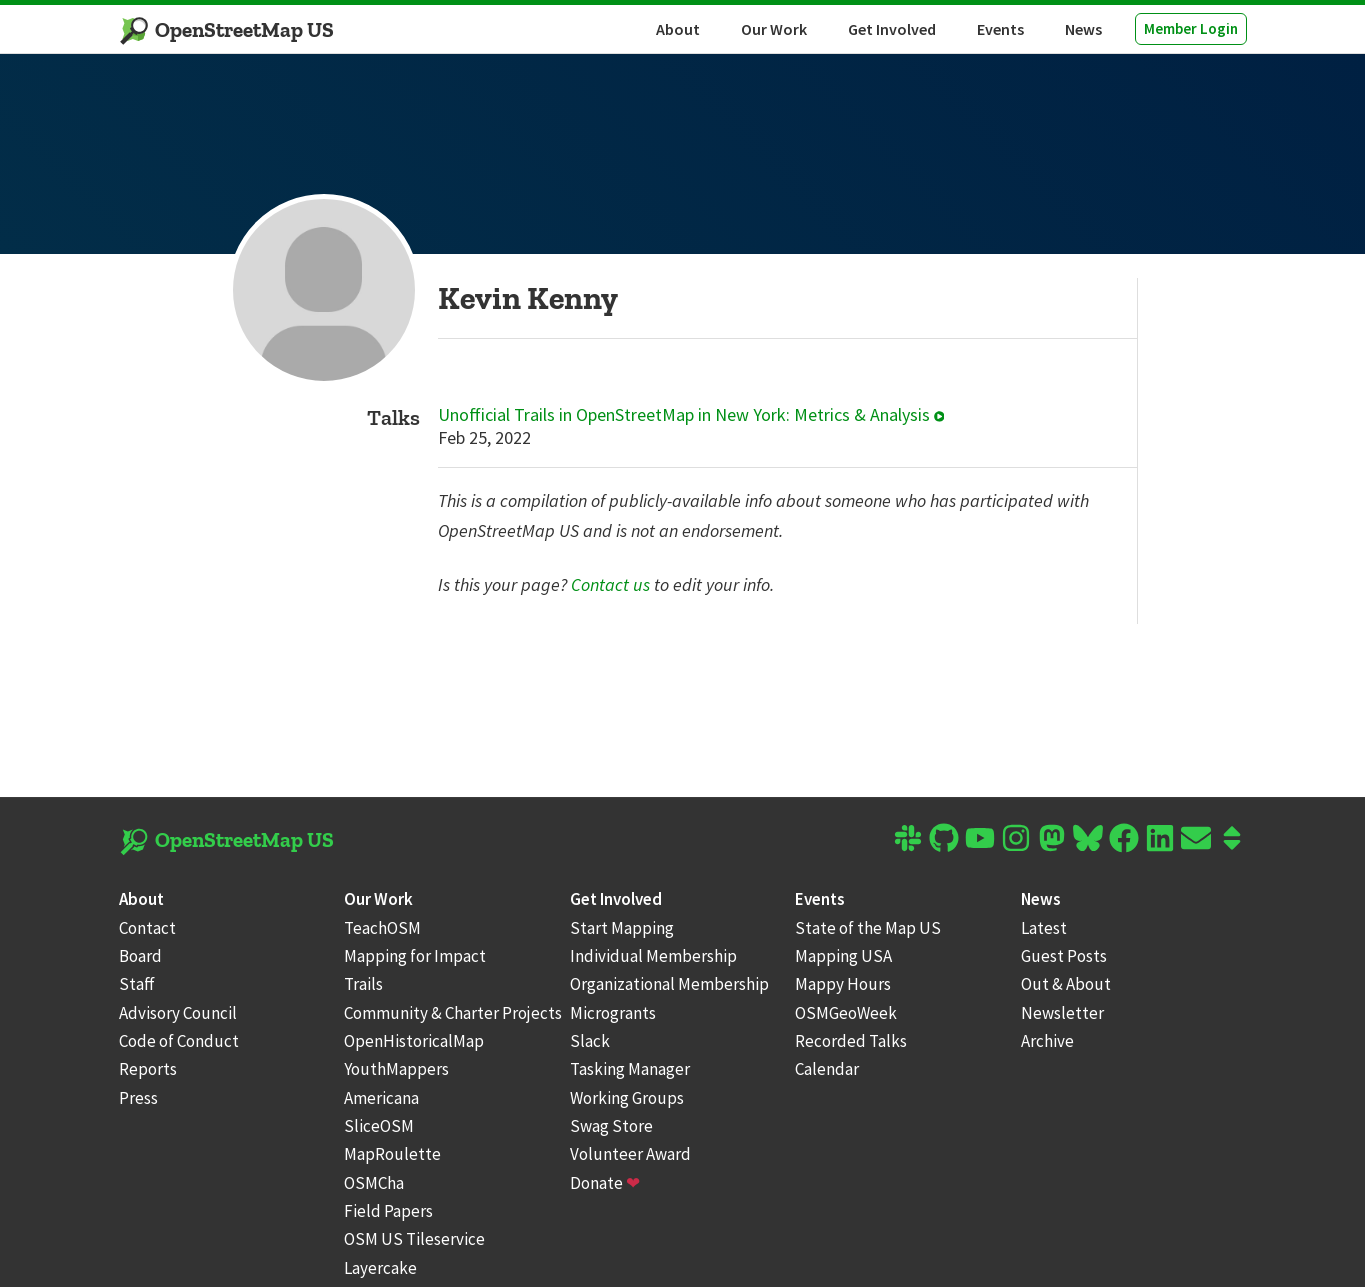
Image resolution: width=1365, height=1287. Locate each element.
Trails (363, 984)
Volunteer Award (630, 1154)
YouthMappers (396, 1069)
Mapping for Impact (415, 956)
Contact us (610, 584)
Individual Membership (653, 956)
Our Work (774, 29)
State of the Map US (868, 928)
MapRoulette (392, 1154)
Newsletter (1062, 1013)
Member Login (1191, 28)
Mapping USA (843, 956)
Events (1000, 29)
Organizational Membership (669, 984)
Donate (605, 1183)
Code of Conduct (179, 1041)
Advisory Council (178, 1013)
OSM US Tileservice (414, 1239)
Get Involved (892, 29)
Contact (147, 928)
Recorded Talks (851, 1041)
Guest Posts (1064, 956)
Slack (590, 1041)
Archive (1047, 1041)
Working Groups (627, 1098)
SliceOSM (379, 1126)
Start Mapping (622, 928)
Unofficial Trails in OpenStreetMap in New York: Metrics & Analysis (691, 415)
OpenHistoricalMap (414, 1041)
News (1083, 29)
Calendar (827, 1069)
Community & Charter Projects (453, 1013)
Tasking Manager (630, 1069)
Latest (1044, 928)
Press (138, 1098)
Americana (381, 1098)
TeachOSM (382, 928)
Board (140, 956)
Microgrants (613, 1013)
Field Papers (388, 1211)
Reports (148, 1069)
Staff (137, 984)
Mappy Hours (843, 984)
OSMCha (374, 1183)
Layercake (380, 1268)
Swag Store (611, 1126)
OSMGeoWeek (846, 1013)
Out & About (1066, 984)
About (678, 29)
